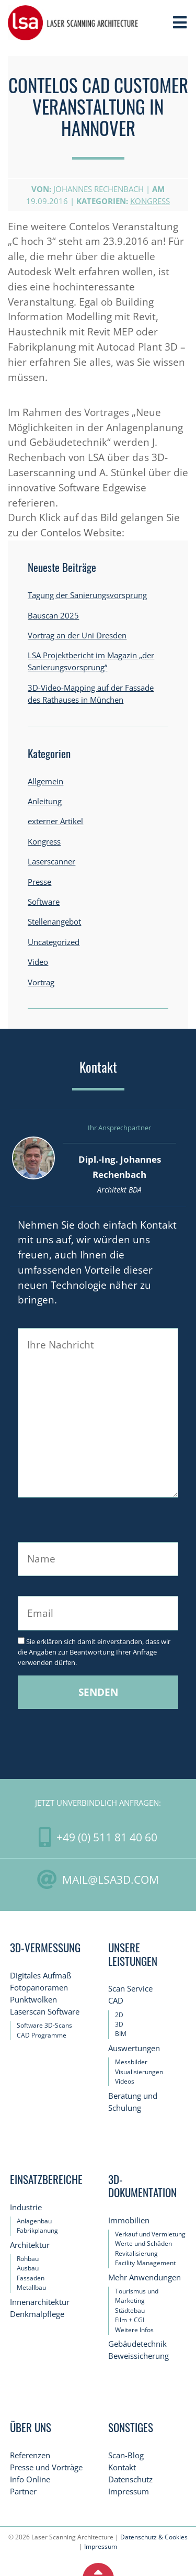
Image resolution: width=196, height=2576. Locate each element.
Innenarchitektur (40, 2302)
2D (119, 2014)
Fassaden (30, 2278)
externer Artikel (55, 821)
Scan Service (130, 1988)
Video (38, 962)
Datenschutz (130, 2479)
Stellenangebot (54, 921)
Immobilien (128, 2220)
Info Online (30, 2479)
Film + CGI (129, 2319)
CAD (115, 2000)
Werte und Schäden (143, 2243)
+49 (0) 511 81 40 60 (106, 1836)
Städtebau (130, 2310)
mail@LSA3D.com (110, 1879)
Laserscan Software (44, 2011)
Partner (23, 2491)
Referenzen (30, 2455)
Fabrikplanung (37, 2230)
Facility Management (145, 2262)
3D (119, 2024)
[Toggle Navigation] (179, 22)
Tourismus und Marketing (136, 2296)
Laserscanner (51, 861)
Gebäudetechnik (137, 2343)
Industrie (26, 2207)
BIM (120, 2033)
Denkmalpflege (37, 2314)
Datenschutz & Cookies (154, 2537)
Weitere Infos (134, 2329)
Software (44, 901)
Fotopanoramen (39, 1987)
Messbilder (131, 2061)
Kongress (150, 201)
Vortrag (41, 982)
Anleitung (45, 801)
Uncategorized (53, 942)
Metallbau (31, 2287)
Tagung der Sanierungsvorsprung (87, 595)
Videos (124, 2081)
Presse (39, 881)
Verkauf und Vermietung (150, 2234)
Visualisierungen (139, 2071)
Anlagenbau (34, 2221)
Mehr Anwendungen (144, 2277)
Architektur (30, 2245)
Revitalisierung (136, 2253)
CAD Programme (41, 2035)
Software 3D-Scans (44, 2025)
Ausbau (28, 2268)
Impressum (128, 2491)
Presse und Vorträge (46, 2467)
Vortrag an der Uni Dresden (77, 635)
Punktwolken (33, 1999)
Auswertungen (134, 2048)
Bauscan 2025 (53, 615)
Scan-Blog (126, 2455)
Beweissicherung (138, 2355)
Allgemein (45, 781)
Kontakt (122, 2467)
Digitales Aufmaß (40, 1975)
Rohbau (28, 2258)
